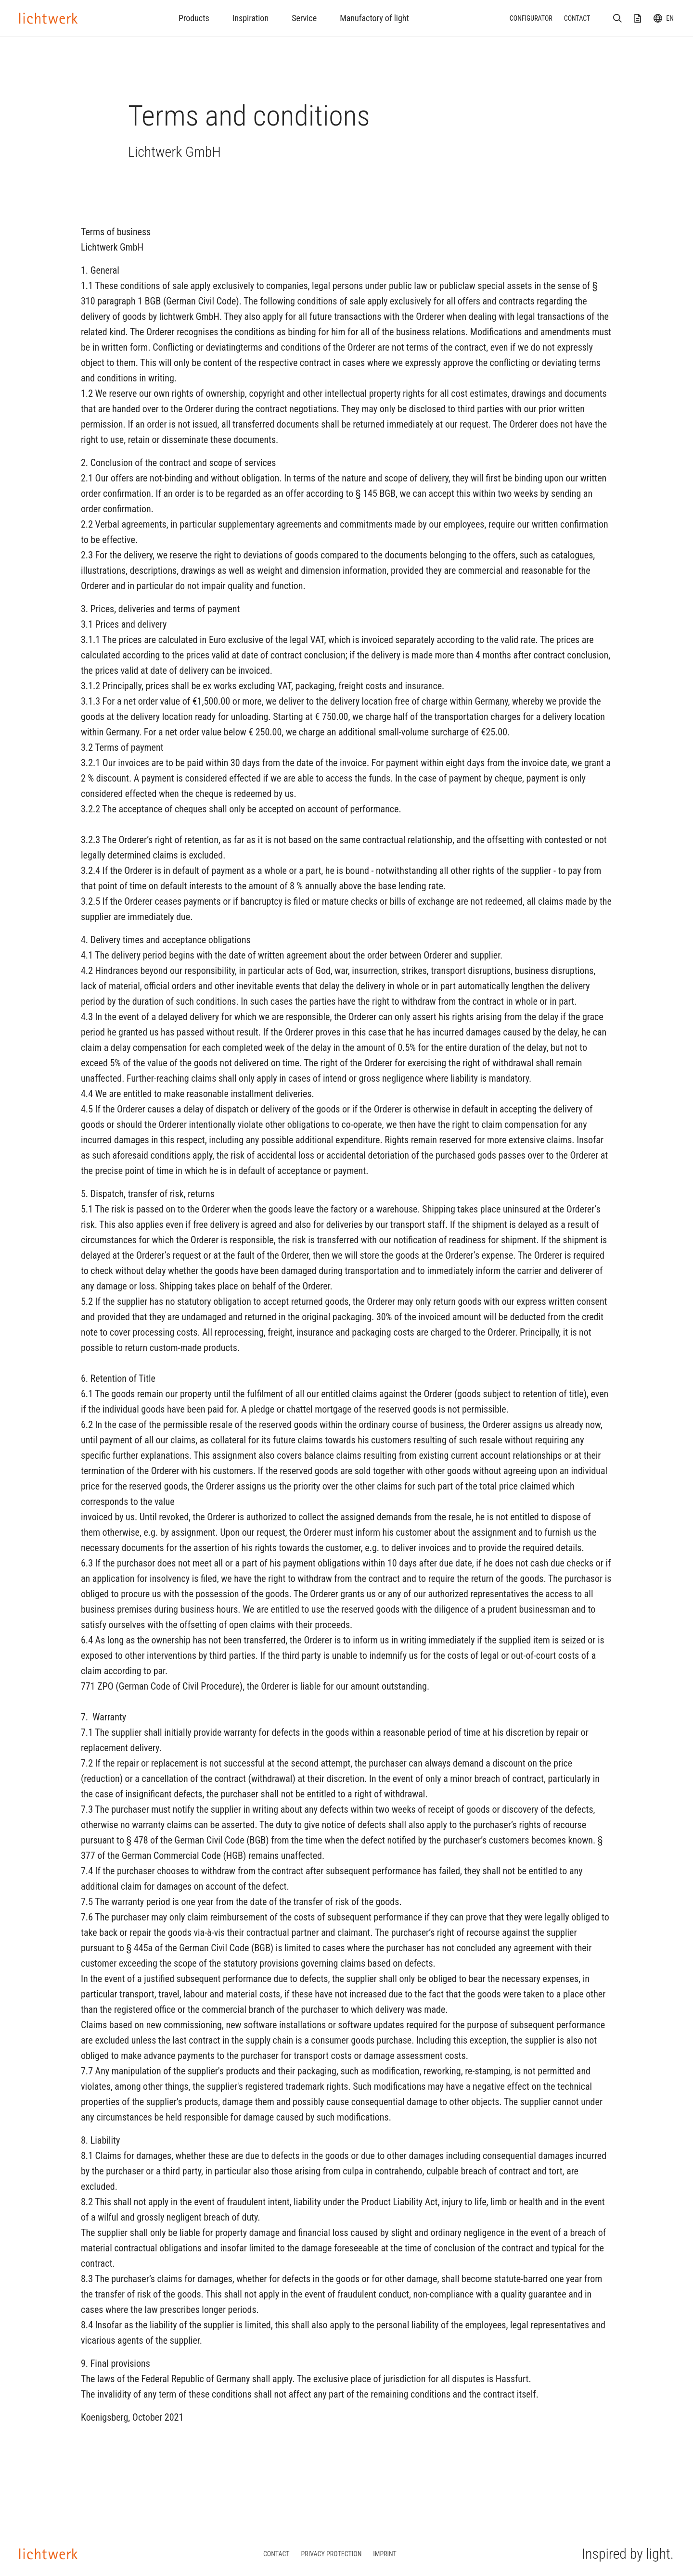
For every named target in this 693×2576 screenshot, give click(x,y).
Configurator (531, 18)
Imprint (385, 2554)
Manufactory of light (374, 18)
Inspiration (250, 18)
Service (304, 18)
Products (194, 18)
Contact (577, 18)
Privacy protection (331, 2554)
